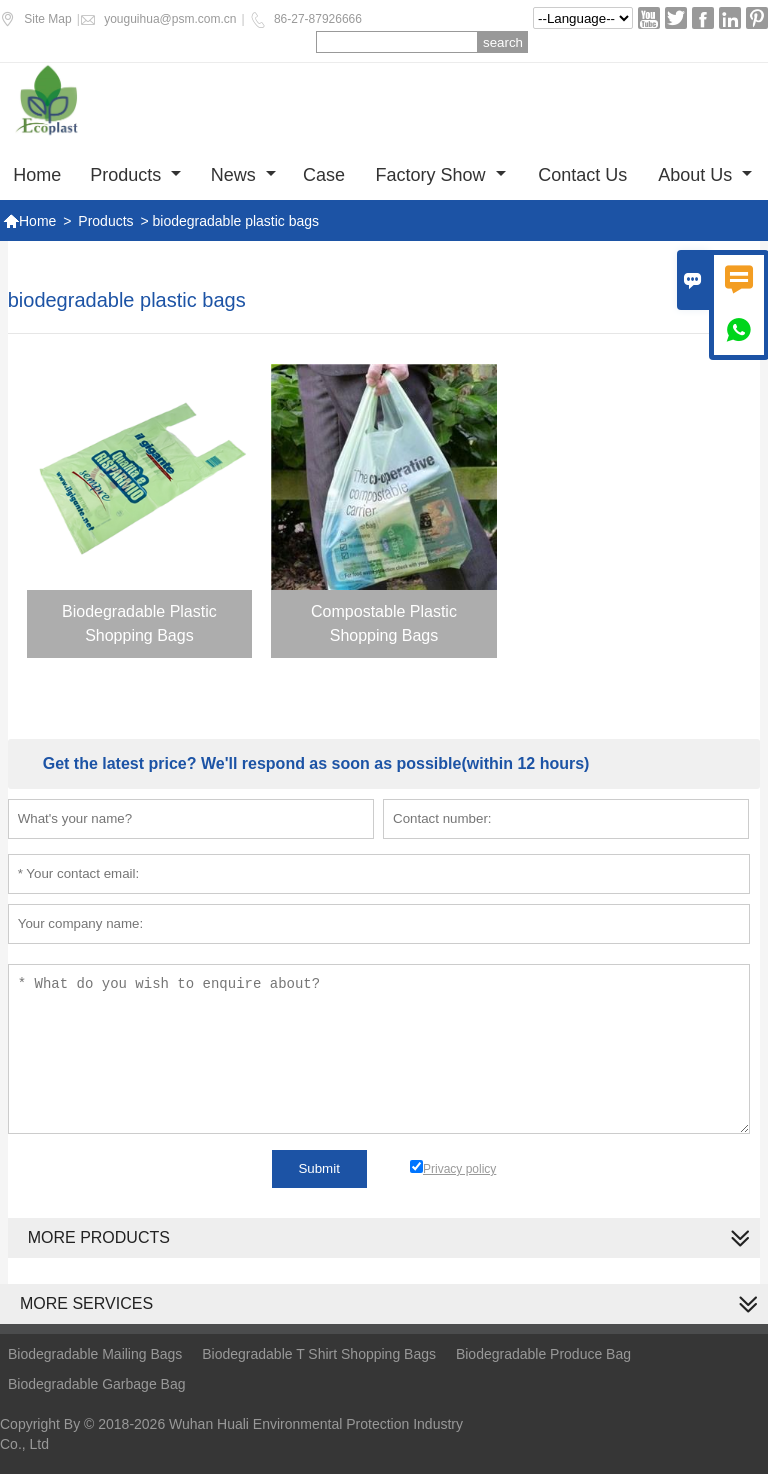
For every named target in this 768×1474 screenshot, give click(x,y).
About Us (705, 175)
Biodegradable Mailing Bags (95, 1354)
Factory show (441, 175)
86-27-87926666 (318, 19)
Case (324, 175)
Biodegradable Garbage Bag (96, 1384)
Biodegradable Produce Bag (543, 1354)
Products (135, 175)
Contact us (582, 175)
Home (37, 175)
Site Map (47, 19)
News (243, 175)
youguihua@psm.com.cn (170, 19)
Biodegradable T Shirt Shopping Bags (319, 1354)
